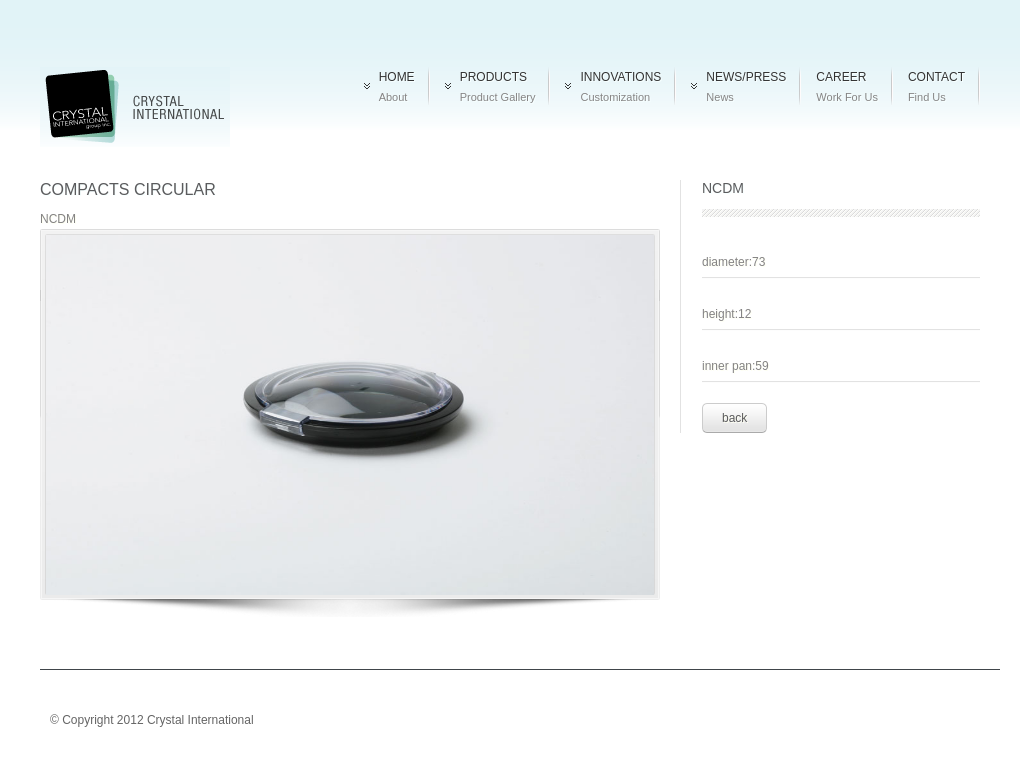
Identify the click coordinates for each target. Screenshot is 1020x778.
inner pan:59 (735, 366)
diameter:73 (733, 262)
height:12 (726, 314)
